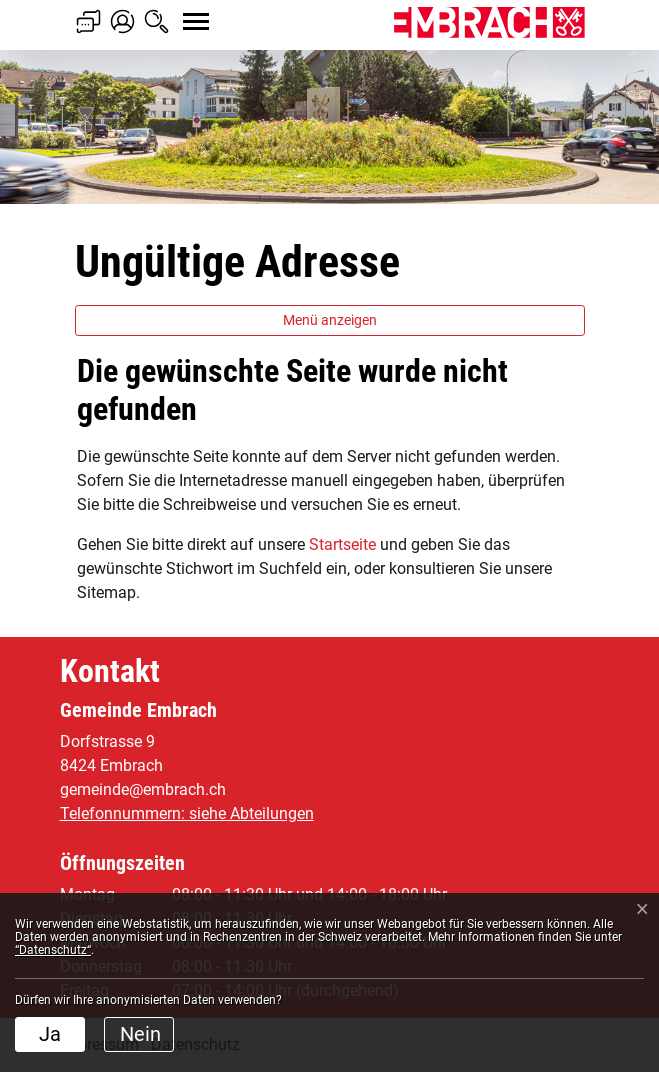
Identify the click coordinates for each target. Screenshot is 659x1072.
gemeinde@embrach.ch (143, 789)
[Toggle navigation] (178, 11)
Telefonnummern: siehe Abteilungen (187, 813)
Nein (140, 1034)
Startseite (342, 544)
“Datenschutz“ (53, 950)
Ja (50, 1034)
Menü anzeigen (330, 320)
